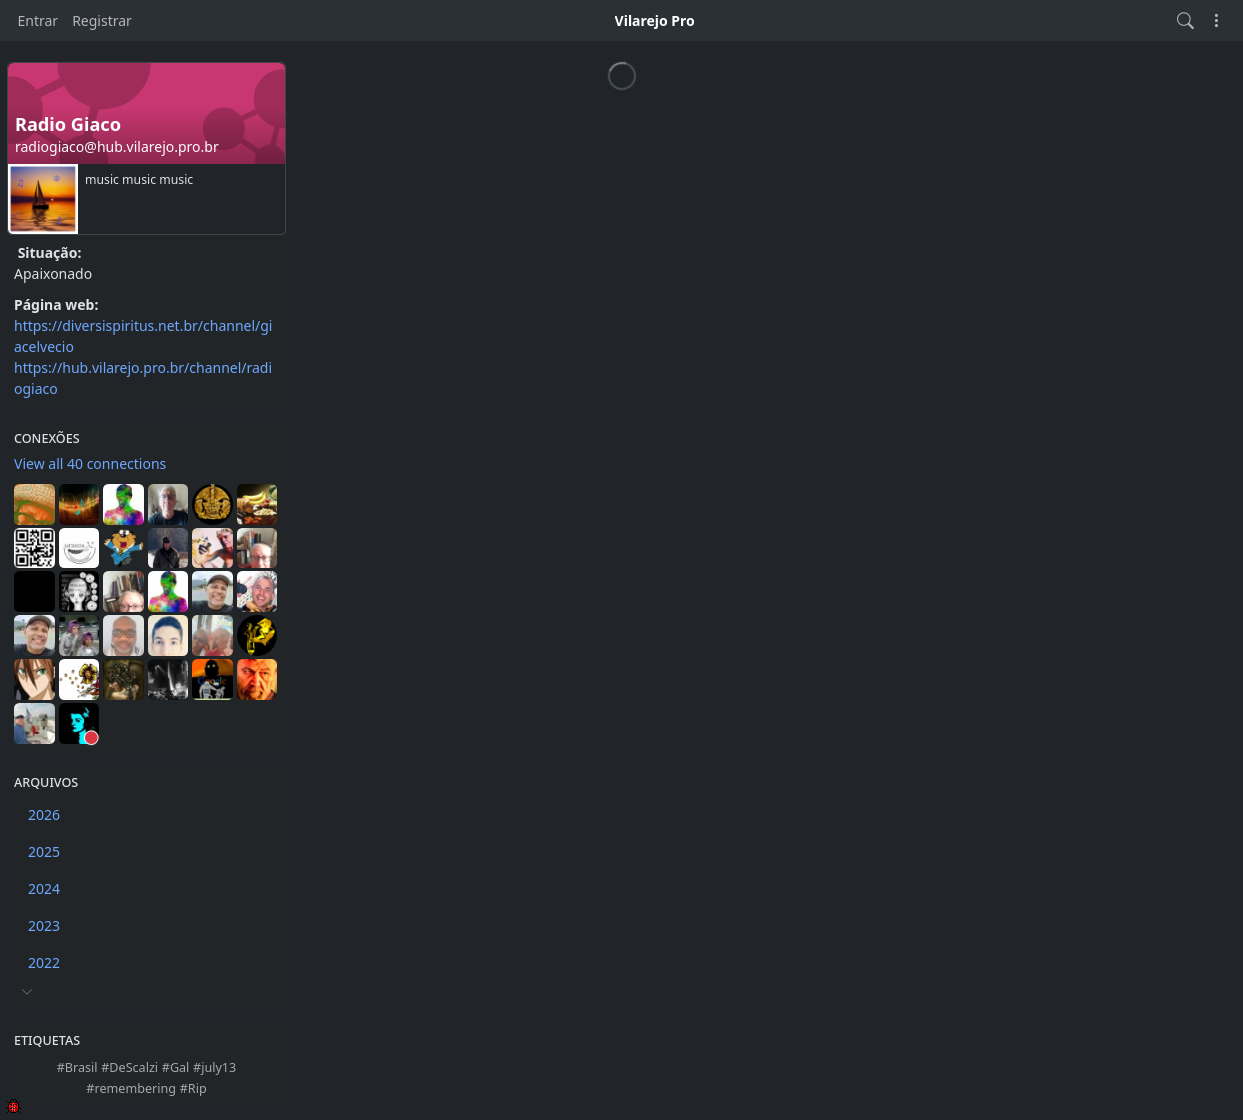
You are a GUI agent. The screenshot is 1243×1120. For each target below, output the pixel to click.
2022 (44, 962)
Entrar (38, 20)
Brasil (81, 1067)
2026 (44, 814)
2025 (44, 851)
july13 (218, 1067)
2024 (44, 888)
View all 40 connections (90, 463)
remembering (135, 1088)
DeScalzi (133, 1067)
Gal (179, 1067)
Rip (197, 1088)
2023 (44, 925)
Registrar (102, 20)
